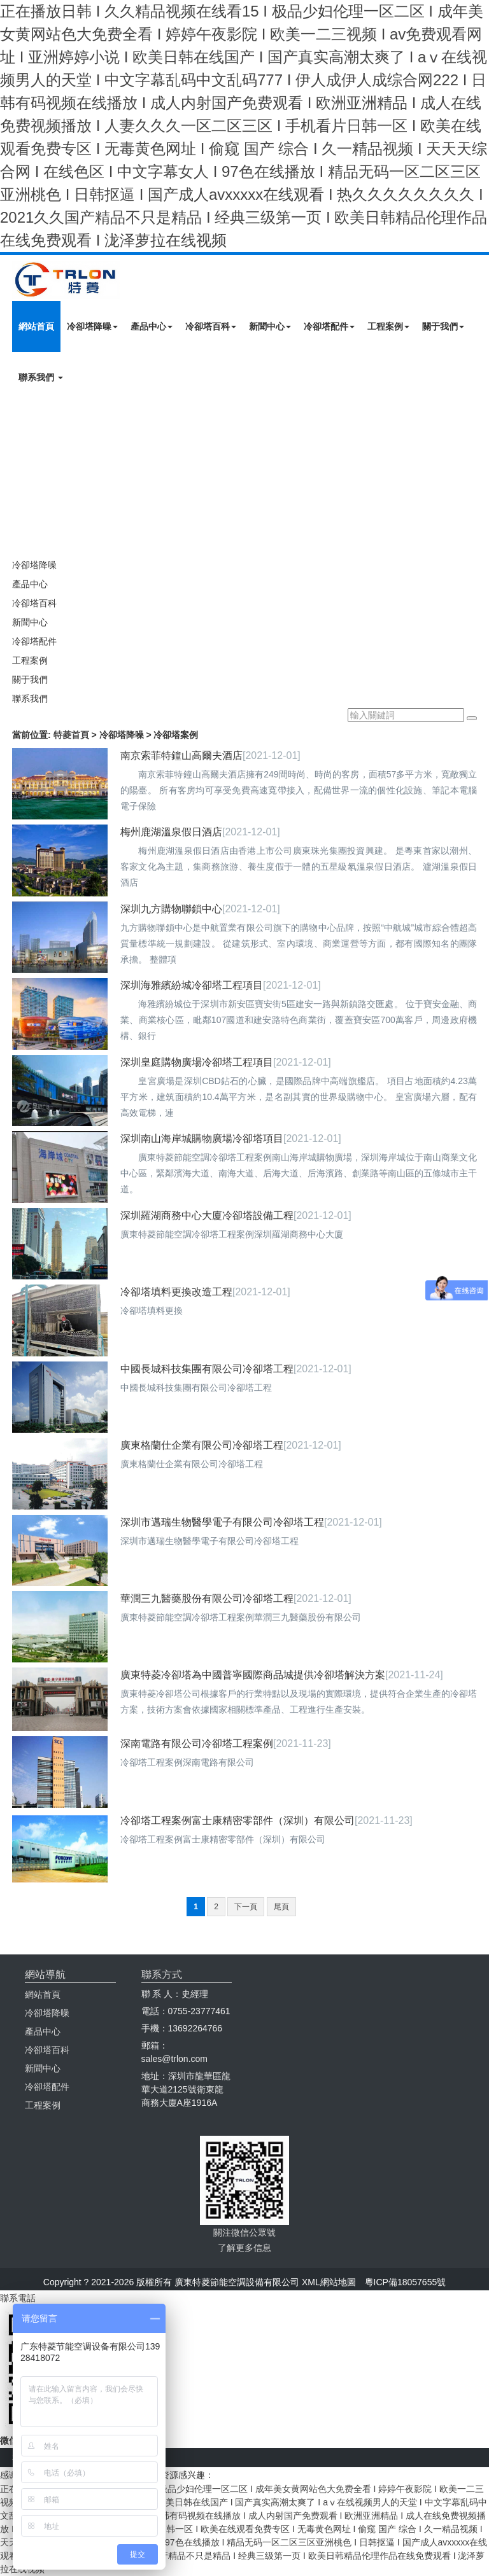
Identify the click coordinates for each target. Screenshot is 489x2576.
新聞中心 (270, 326)
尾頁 (281, 1906)
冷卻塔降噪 (92, 326)
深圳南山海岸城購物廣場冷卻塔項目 (201, 1138)
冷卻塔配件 (329, 326)
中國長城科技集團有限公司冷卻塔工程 (207, 1368)
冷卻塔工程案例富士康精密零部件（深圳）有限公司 (237, 1820)
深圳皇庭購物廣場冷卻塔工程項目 (196, 1062)
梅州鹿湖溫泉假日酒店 (171, 831)
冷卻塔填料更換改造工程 (176, 1291)
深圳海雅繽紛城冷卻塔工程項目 (191, 985)
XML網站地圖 (329, 2282)
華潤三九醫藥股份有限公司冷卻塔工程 (207, 1598)
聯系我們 (40, 377)
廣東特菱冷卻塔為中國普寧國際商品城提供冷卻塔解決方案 (252, 1674)
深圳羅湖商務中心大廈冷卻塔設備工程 (207, 1215)
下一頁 (245, 1906)
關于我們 (443, 326)
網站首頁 (36, 326)
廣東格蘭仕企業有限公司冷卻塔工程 (201, 1445)
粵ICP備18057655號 (405, 2282)
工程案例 (388, 326)
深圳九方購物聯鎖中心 (171, 908)
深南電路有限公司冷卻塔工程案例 (196, 1743)
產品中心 (152, 326)
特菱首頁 (71, 735)
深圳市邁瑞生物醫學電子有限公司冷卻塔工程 (222, 1522)
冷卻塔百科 (210, 326)
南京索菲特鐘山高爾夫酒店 (181, 755)
